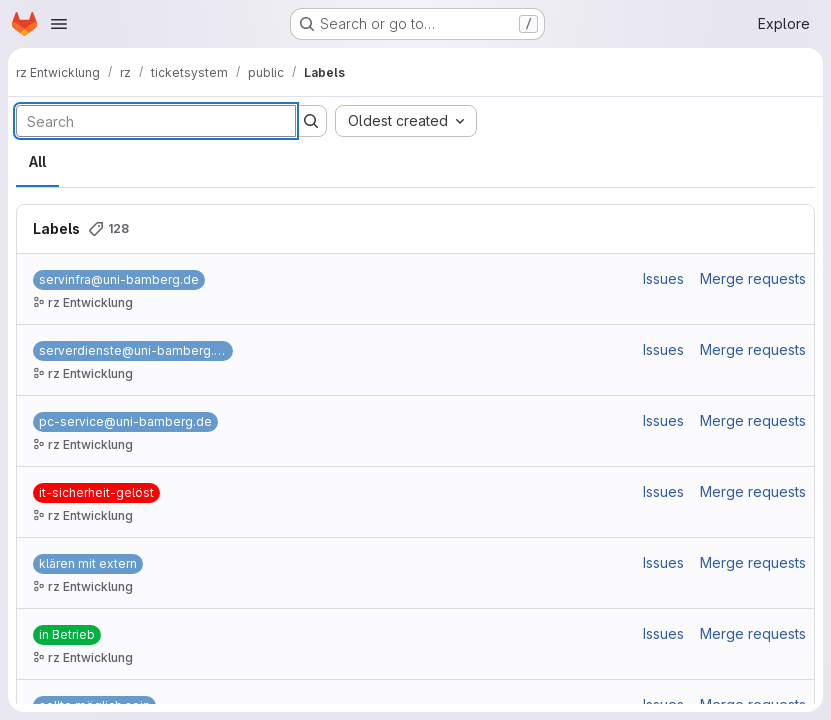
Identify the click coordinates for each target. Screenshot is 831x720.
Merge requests (753, 278)
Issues (663, 278)
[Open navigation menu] (59, 24)
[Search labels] (156, 121)
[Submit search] (311, 121)
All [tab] (37, 161)
